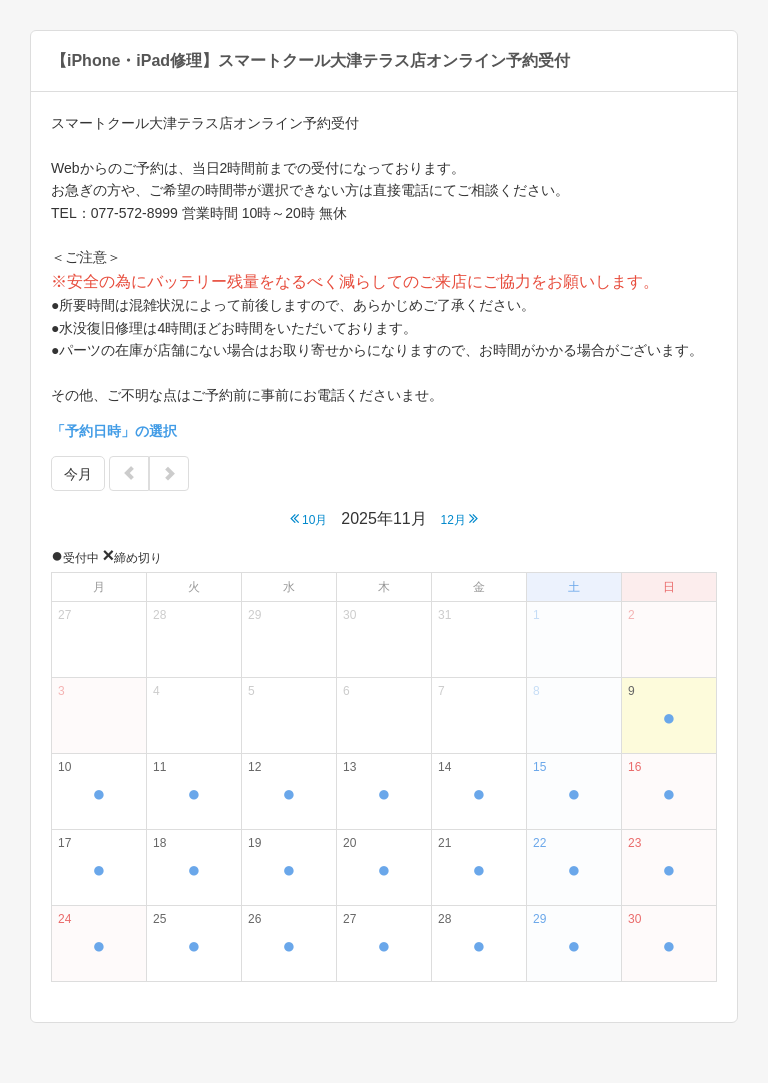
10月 (309, 518)
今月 (78, 474)
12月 (460, 518)
